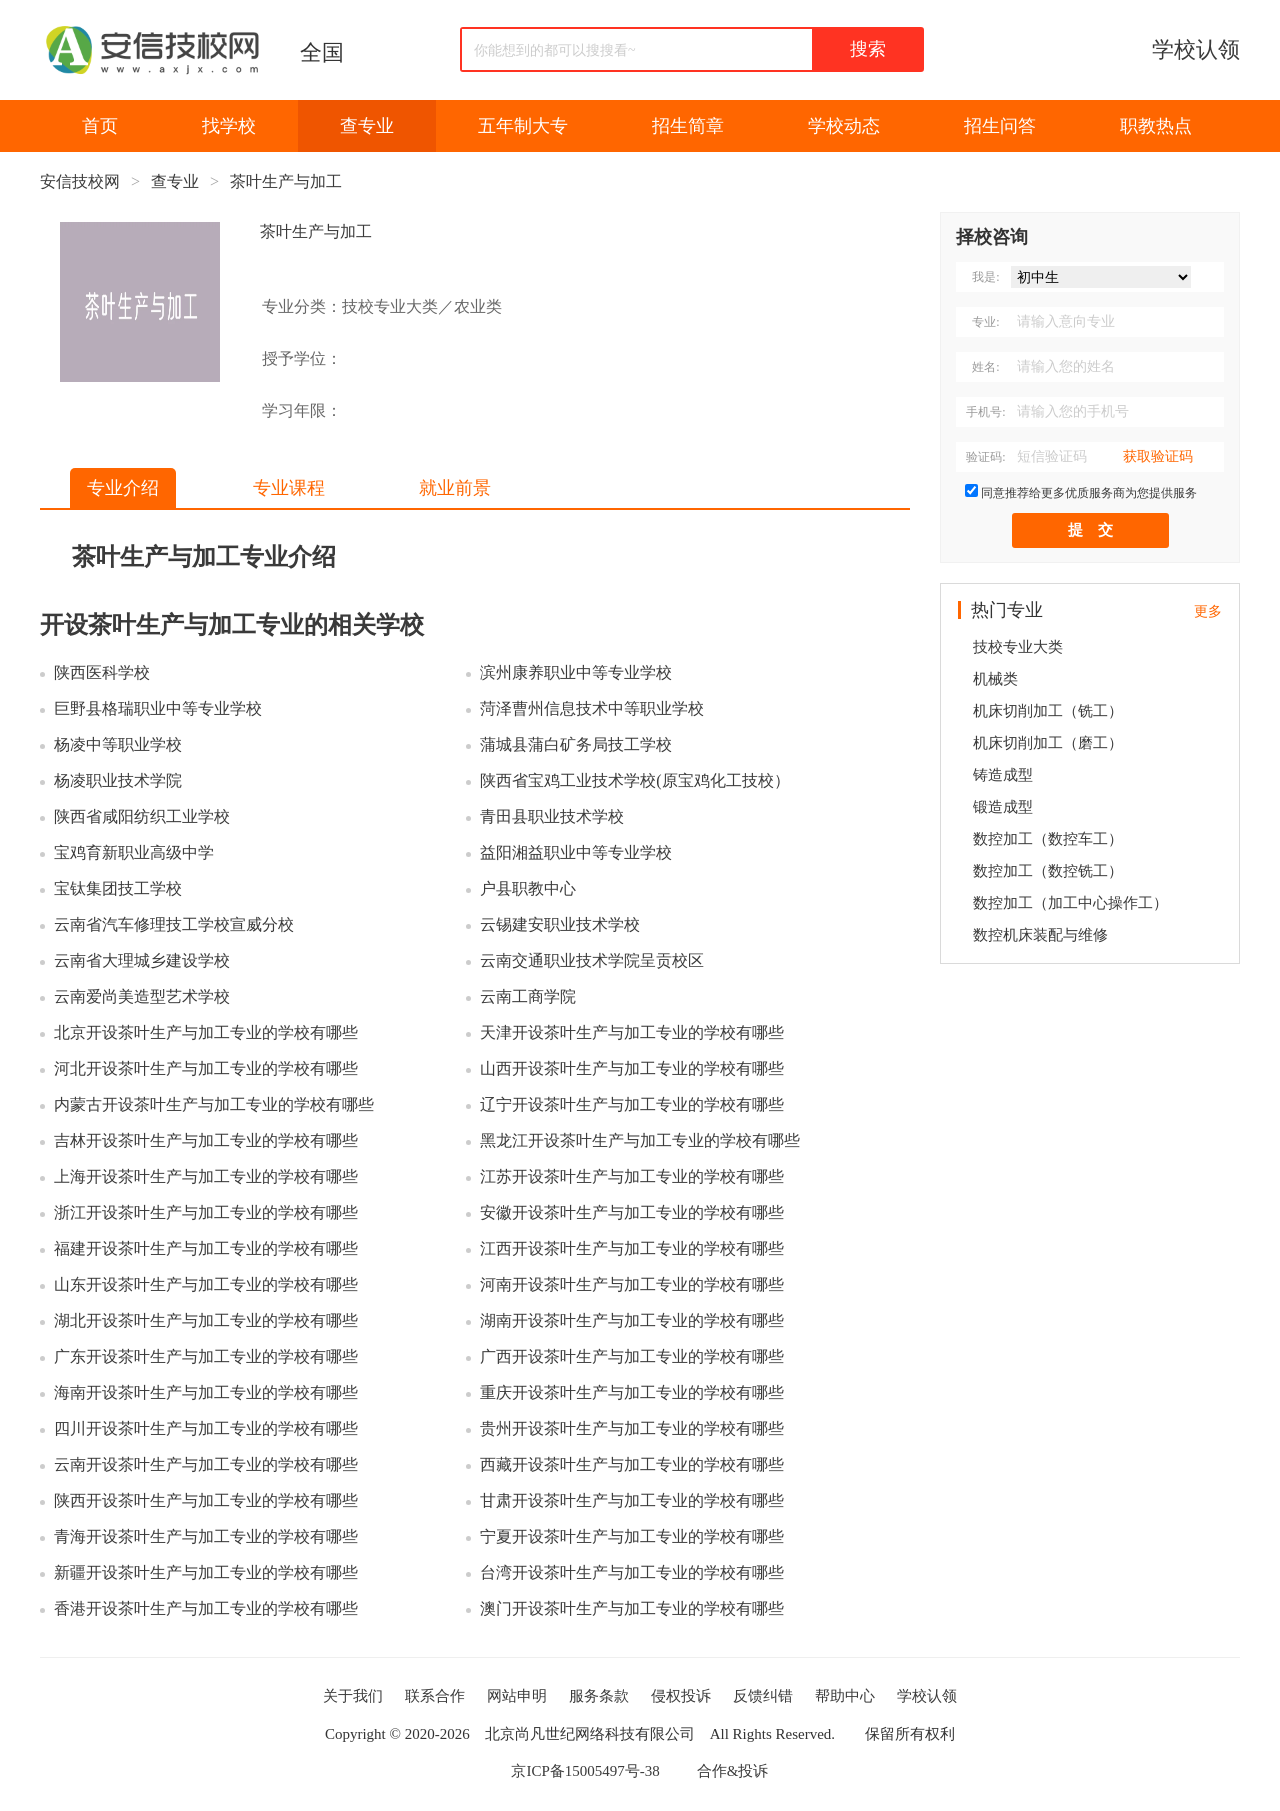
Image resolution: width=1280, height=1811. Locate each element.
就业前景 (455, 488)
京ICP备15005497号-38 (585, 1771)
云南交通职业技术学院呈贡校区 (592, 960)
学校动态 (844, 126)
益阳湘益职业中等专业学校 (576, 852)
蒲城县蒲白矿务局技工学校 (576, 744)
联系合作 (435, 1696)
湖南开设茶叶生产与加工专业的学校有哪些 (632, 1320)
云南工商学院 (528, 996)
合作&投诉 (733, 1771)
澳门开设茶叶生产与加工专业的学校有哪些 (632, 1608)
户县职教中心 (528, 888)
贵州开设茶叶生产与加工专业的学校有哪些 (632, 1428)
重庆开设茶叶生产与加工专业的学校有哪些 (632, 1392)
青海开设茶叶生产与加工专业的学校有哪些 (206, 1536)
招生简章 (688, 126)
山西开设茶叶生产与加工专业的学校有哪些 (632, 1068)
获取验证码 (1158, 456)
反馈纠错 (763, 1696)
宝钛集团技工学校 (118, 888)
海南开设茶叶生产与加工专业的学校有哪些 (206, 1392)
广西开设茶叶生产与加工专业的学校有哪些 (632, 1356)
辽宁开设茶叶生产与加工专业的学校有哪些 (632, 1104)
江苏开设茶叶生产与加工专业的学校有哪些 (632, 1176)
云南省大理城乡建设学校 (142, 960)
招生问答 (1000, 126)
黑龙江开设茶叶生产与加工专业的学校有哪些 (640, 1140)
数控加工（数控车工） (1048, 839)
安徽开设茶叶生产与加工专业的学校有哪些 (632, 1212)
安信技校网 (80, 181)
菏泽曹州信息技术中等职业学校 (592, 708)
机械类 (995, 679)
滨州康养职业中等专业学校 (576, 672)
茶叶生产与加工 (286, 181)
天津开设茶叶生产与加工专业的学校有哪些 (632, 1032)
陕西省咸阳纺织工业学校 (142, 816)
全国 (322, 52)
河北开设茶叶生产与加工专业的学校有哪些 (206, 1068)
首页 (100, 126)
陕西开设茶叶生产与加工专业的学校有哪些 (206, 1500)
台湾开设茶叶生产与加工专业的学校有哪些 (632, 1572)
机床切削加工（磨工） (1048, 743)
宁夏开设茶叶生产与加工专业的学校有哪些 (632, 1536)
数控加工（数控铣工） (1048, 871)
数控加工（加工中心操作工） (1070, 903)
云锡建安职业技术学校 (560, 924)
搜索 (868, 49)
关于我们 (353, 1696)
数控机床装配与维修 (1040, 935)
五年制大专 (523, 126)
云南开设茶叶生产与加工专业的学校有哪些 (206, 1464)
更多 (1208, 611)
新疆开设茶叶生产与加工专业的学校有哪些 (206, 1572)
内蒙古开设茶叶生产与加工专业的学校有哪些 (214, 1104)
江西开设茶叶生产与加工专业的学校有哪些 (632, 1248)
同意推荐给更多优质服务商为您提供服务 (1089, 493)
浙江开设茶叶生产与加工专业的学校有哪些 (206, 1212)
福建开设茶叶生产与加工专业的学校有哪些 (206, 1248)
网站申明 (517, 1696)
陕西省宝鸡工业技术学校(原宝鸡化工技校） (634, 780)
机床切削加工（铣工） (1048, 711)
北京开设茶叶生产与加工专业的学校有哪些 (206, 1032)
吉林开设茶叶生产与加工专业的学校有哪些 (206, 1140)
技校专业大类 (1018, 647)
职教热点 (1156, 126)
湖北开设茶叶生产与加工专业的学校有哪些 (206, 1320)
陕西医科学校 (102, 672)
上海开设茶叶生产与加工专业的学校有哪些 (206, 1176)
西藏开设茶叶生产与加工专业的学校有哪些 (632, 1464)
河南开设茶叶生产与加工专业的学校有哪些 (632, 1284)
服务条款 (599, 1696)
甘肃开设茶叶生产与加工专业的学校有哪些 (632, 1500)
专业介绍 (123, 488)
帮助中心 (845, 1696)
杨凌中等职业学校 (118, 744)
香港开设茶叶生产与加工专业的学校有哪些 (206, 1608)
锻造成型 (1003, 807)
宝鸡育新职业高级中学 (134, 852)
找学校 (229, 126)
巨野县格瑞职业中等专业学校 (158, 708)
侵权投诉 (681, 1696)
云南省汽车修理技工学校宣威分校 (174, 924)
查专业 (367, 126)
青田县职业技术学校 (552, 816)
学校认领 (1196, 49)
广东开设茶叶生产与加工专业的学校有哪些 (206, 1356)
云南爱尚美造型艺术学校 (142, 996)
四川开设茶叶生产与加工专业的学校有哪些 (206, 1428)
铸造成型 (1003, 775)
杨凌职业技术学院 (118, 780)
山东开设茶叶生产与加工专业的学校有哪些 (206, 1284)
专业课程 (289, 488)
